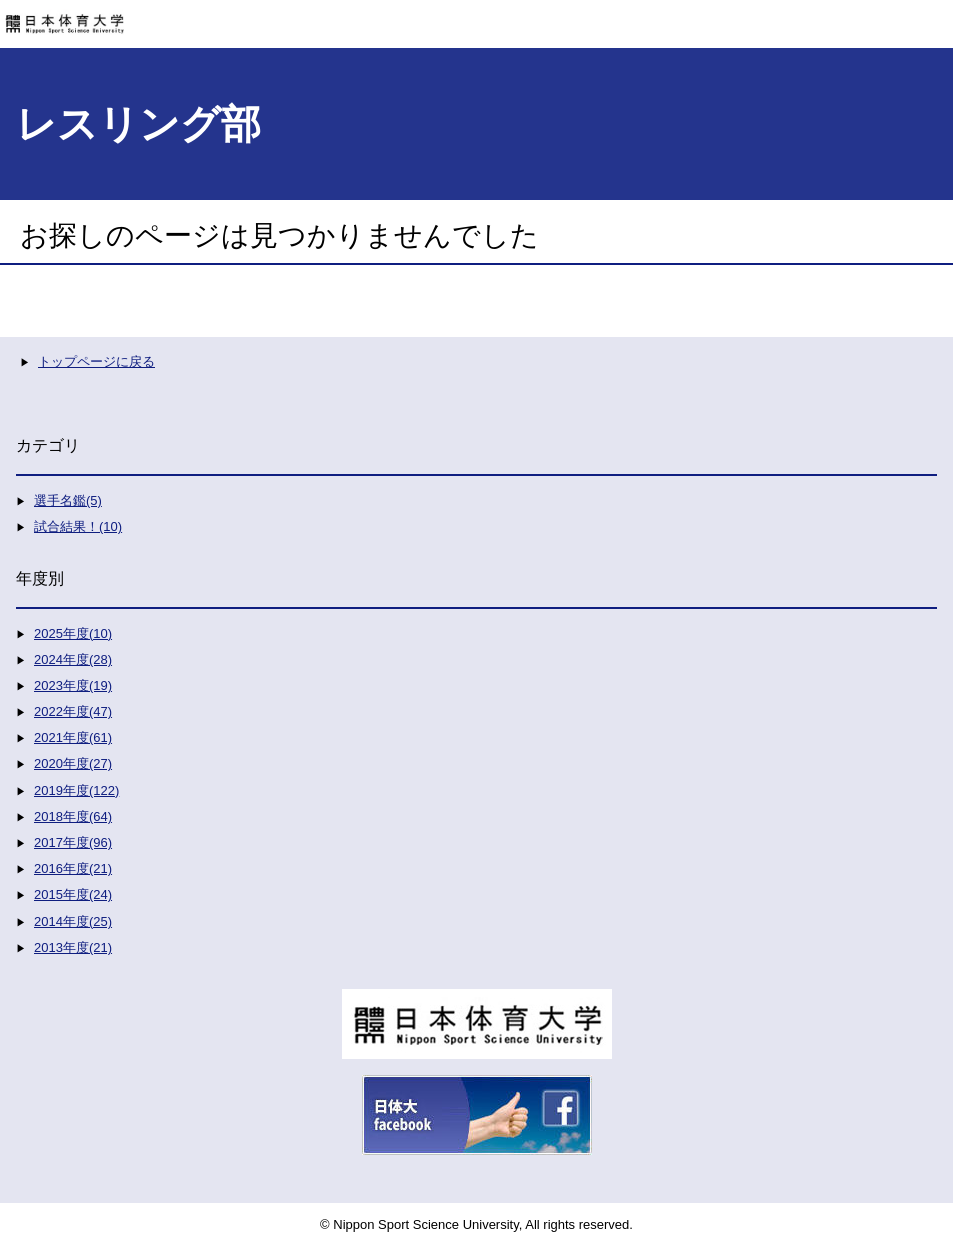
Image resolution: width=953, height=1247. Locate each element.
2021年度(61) (73, 737)
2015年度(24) (73, 894)
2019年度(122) (76, 790)
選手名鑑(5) (68, 500)
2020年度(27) (73, 763)
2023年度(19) (73, 685)
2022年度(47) (73, 711)
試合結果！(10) (78, 526)
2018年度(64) (73, 816)
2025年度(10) (73, 633)
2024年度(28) (73, 659)
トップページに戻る (96, 361)
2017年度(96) (73, 842)
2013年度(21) (73, 947)
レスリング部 (138, 124)
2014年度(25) (73, 921)
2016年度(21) (73, 868)
